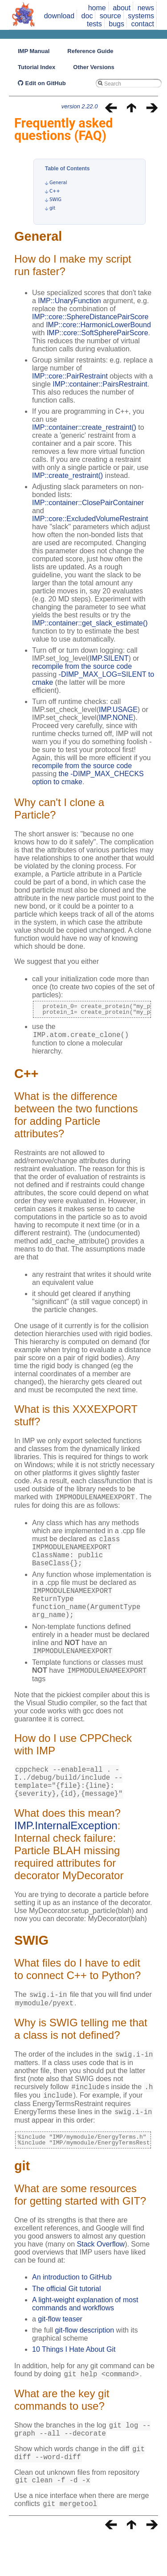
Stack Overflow (101, 2278)
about (121, 8)
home (97, 8)
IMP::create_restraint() (67, 475)
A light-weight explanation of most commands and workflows (85, 2338)
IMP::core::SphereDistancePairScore (90, 317)
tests (94, 24)
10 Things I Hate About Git (73, 2383)
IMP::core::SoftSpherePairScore (97, 333)
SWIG (55, 199)
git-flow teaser (60, 2353)
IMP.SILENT (109, 658)
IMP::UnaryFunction (69, 301)
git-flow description (84, 2364)
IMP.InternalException (66, 1851)
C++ (54, 191)
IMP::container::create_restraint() (84, 427)
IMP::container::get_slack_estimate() (90, 623)
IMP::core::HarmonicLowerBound (98, 325)
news (146, 8)
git (52, 208)
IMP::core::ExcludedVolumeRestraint (90, 519)
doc (87, 16)
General (58, 182)
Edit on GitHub (42, 83)
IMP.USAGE (118, 709)
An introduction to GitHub (72, 2311)
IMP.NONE (116, 717)
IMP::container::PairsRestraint (100, 384)
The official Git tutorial (66, 2322)
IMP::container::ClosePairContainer (88, 502)
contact (142, 24)
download (59, 16)
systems (141, 16)
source (110, 16)
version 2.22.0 (79, 106)
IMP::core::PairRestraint (70, 376)
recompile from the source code (82, 666)
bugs (116, 24)
